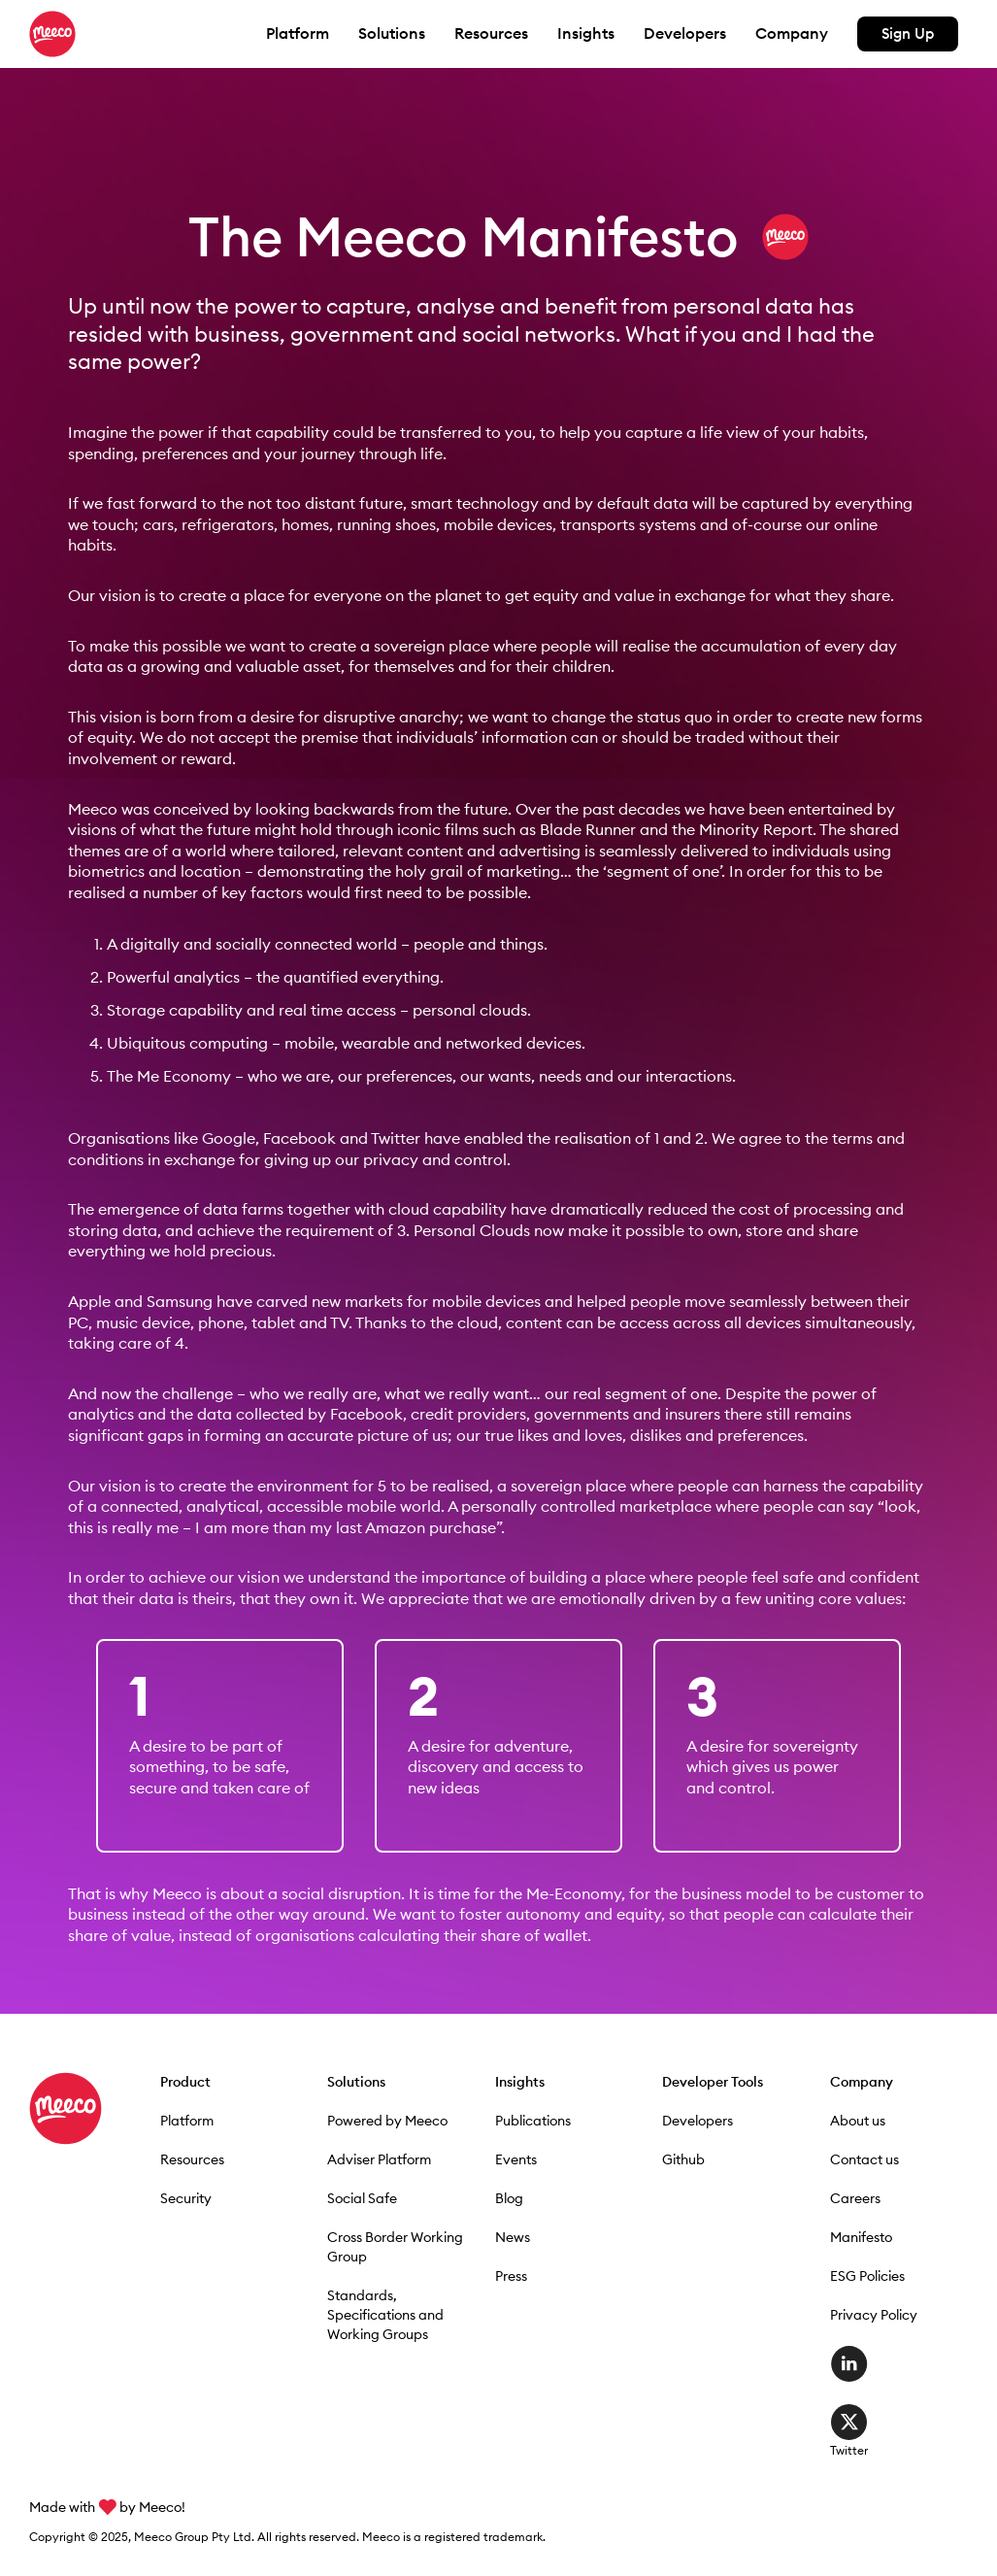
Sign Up (907, 33)
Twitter (849, 2421)
